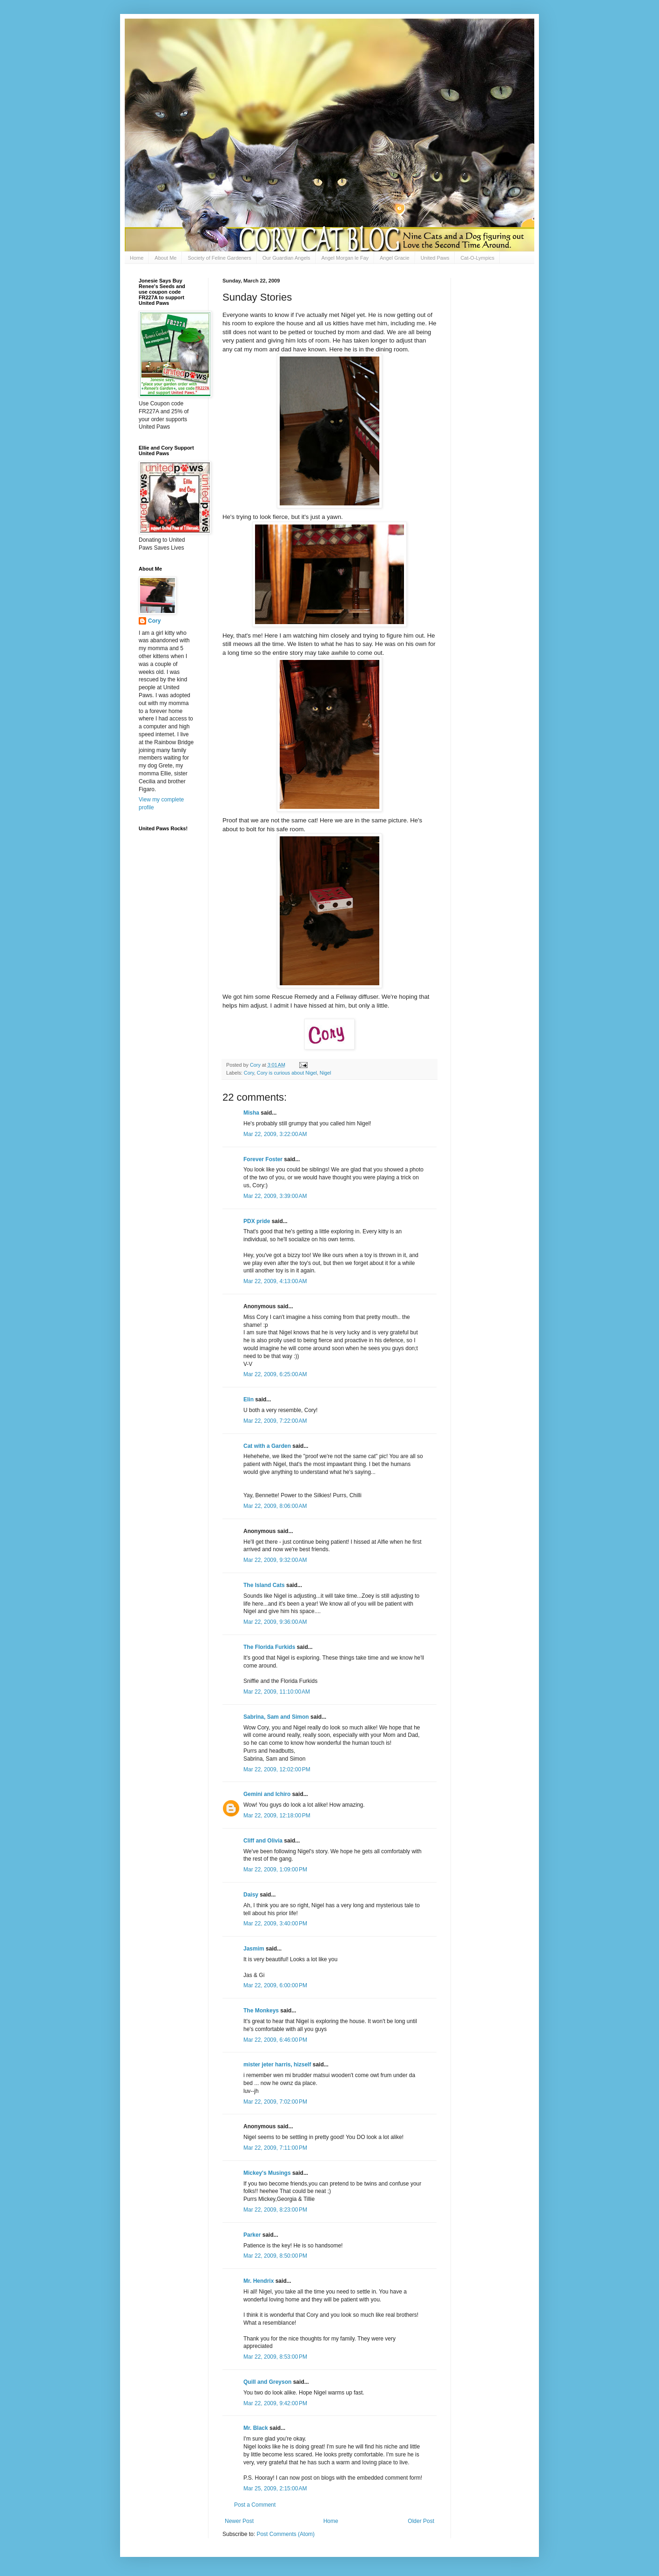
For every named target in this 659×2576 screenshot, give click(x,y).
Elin (248, 1399)
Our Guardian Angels (286, 258)
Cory (249, 1073)
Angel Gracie (395, 258)
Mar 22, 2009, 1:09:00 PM (275, 1869)
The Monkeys (261, 2010)
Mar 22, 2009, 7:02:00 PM (275, 2101)
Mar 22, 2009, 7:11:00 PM (275, 2148)
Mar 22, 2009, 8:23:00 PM (275, 2209)
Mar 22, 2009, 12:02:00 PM (276, 1769)
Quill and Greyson (267, 2382)
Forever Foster (262, 1159)
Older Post (421, 2521)
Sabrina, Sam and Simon (276, 1717)
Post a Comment (255, 2505)
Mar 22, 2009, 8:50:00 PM (275, 2256)
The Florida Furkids (269, 1647)
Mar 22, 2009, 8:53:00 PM (275, 2357)
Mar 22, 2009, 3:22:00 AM (275, 1134)
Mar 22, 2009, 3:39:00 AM (275, 1196)
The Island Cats (264, 1585)
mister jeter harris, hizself (277, 2064)
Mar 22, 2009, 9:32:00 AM (275, 1560)
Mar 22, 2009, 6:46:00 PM (275, 2040)
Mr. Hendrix (258, 2281)
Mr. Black (255, 2428)
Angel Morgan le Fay (345, 258)
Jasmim (253, 1948)
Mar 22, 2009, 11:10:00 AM (276, 1691)
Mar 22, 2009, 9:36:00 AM (275, 1622)
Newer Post (239, 2521)
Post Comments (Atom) (285, 2534)
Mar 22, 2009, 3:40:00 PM (275, 1923)
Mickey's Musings (267, 2173)
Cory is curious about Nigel (287, 1073)
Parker (252, 2235)
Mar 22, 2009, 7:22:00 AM (275, 1421)
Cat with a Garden (267, 1446)
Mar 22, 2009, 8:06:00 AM (275, 1506)
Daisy (250, 1894)
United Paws (435, 258)
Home (136, 258)
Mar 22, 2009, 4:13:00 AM (275, 1281)
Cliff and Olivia (262, 1840)
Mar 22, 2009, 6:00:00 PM (275, 1985)
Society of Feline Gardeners (219, 258)
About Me (165, 258)
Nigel (325, 1073)
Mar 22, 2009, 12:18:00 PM (276, 1815)
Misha (251, 1113)
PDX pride (256, 1221)
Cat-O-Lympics (477, 258)
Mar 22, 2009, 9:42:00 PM (275, 2403)
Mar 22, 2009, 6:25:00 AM (275, 1374)
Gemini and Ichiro (266, 1794)
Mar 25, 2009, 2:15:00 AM (275, 2488)
